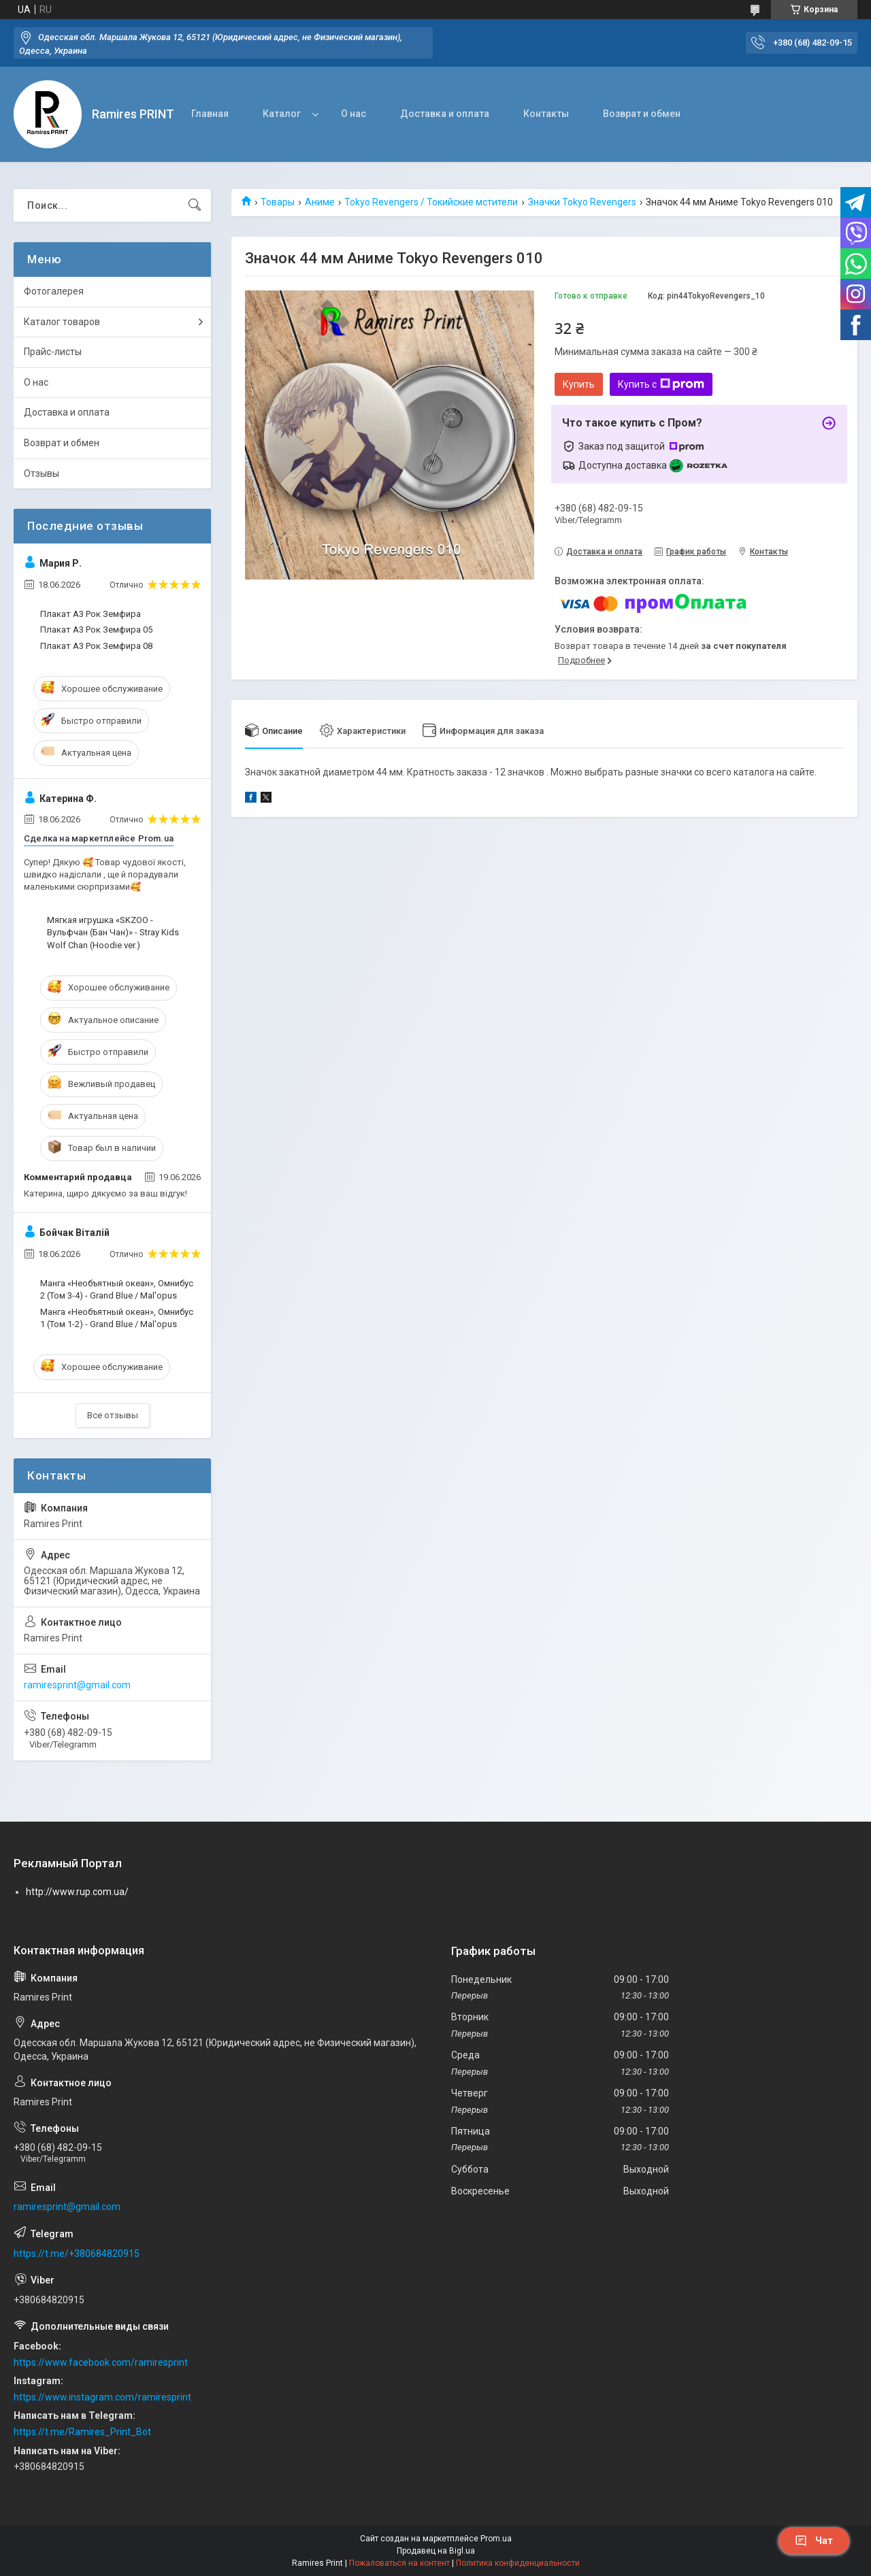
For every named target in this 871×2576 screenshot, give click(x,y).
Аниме (320, 202)
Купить (579, 384)
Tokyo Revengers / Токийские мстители (431, 202)
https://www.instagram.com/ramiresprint (102, 2397)
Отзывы (41, 473)
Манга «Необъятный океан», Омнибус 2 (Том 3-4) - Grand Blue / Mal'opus (116, 1289)
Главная (210, 113)
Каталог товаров (62, 321)
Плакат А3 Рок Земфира (90, 614)
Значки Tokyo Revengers (582, 202)
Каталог (282, 113)
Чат (814, 2541)
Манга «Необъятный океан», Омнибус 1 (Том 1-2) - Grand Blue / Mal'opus (116, 1318)
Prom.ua (496, 2538)
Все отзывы (112, 1415)
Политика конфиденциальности (518, 2563)
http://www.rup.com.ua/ (77, 1891)
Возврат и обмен (641, 113)
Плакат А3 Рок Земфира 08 (96, 646)
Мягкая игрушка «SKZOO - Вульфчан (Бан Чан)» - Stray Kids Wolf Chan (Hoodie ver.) (113, 932)
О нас (353, 113)
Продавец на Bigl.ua (436, 2551)
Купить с (661, 384)
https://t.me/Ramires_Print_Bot (82, 2431)
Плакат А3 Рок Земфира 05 (96, 629)
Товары (278, 202)
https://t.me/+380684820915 (76, 2253)
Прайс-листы (53, 351)
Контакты (546, 113)
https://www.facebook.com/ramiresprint (101, 2362)
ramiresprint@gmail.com (77, 1684)
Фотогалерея (54, 291)
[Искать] (194, 205)
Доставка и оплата (444, 113)
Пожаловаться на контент (399, 2563)
